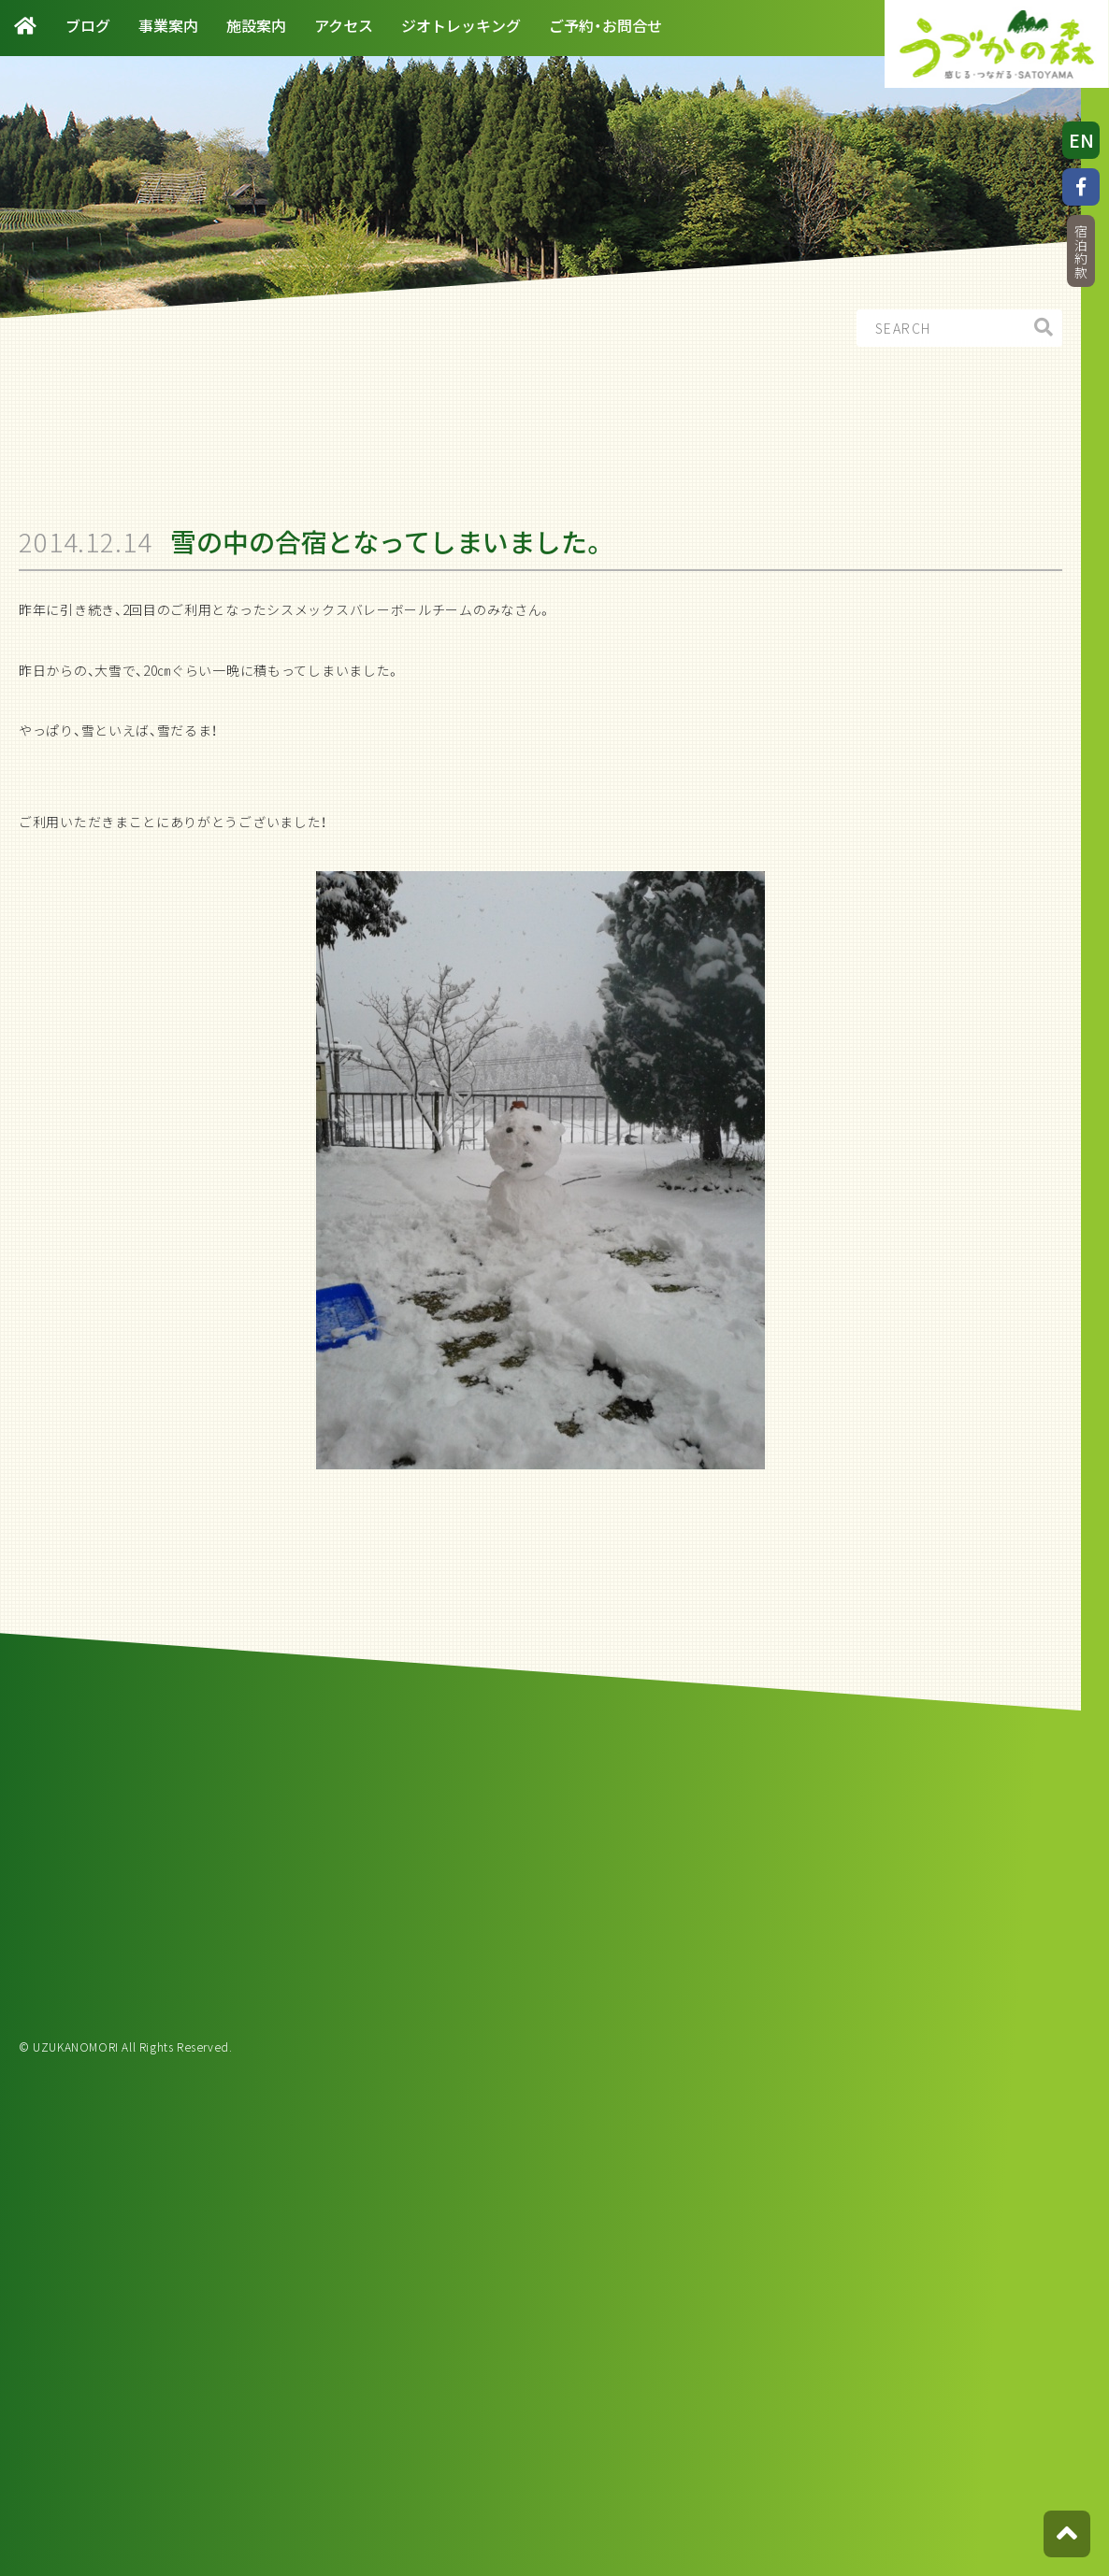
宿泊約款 (1081, 251)
